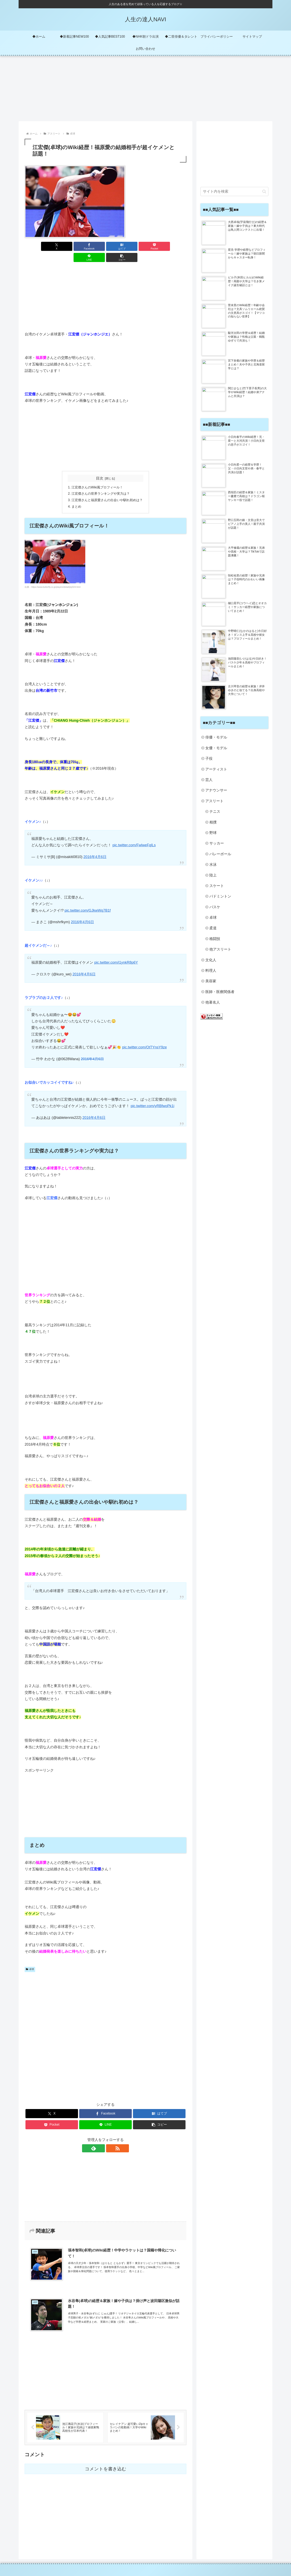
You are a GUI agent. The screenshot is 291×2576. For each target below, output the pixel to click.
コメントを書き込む (105, 2458)
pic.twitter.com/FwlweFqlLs (134, 835)
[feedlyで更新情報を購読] (101, 2138)
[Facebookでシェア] (65, 246)
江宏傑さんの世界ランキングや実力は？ (101, 483)
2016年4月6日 (94, 846)
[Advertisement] (145, 87)
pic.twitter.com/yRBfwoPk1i (152, 1095)
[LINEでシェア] (146, 246)
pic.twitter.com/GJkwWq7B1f (87, 900)
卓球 (30, 1958)
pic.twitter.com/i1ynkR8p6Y (116, 952)
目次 (99, 467)
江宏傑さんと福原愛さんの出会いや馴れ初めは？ (107, 489)
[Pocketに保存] (119, 246)
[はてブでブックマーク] (92, 246)
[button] (173, 246)
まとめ (76, 496)
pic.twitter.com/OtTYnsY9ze (144, 1037)
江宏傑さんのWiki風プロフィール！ (97, 476)
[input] (234, 191)
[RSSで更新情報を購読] (110, 2138)
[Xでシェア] (38, 246)
